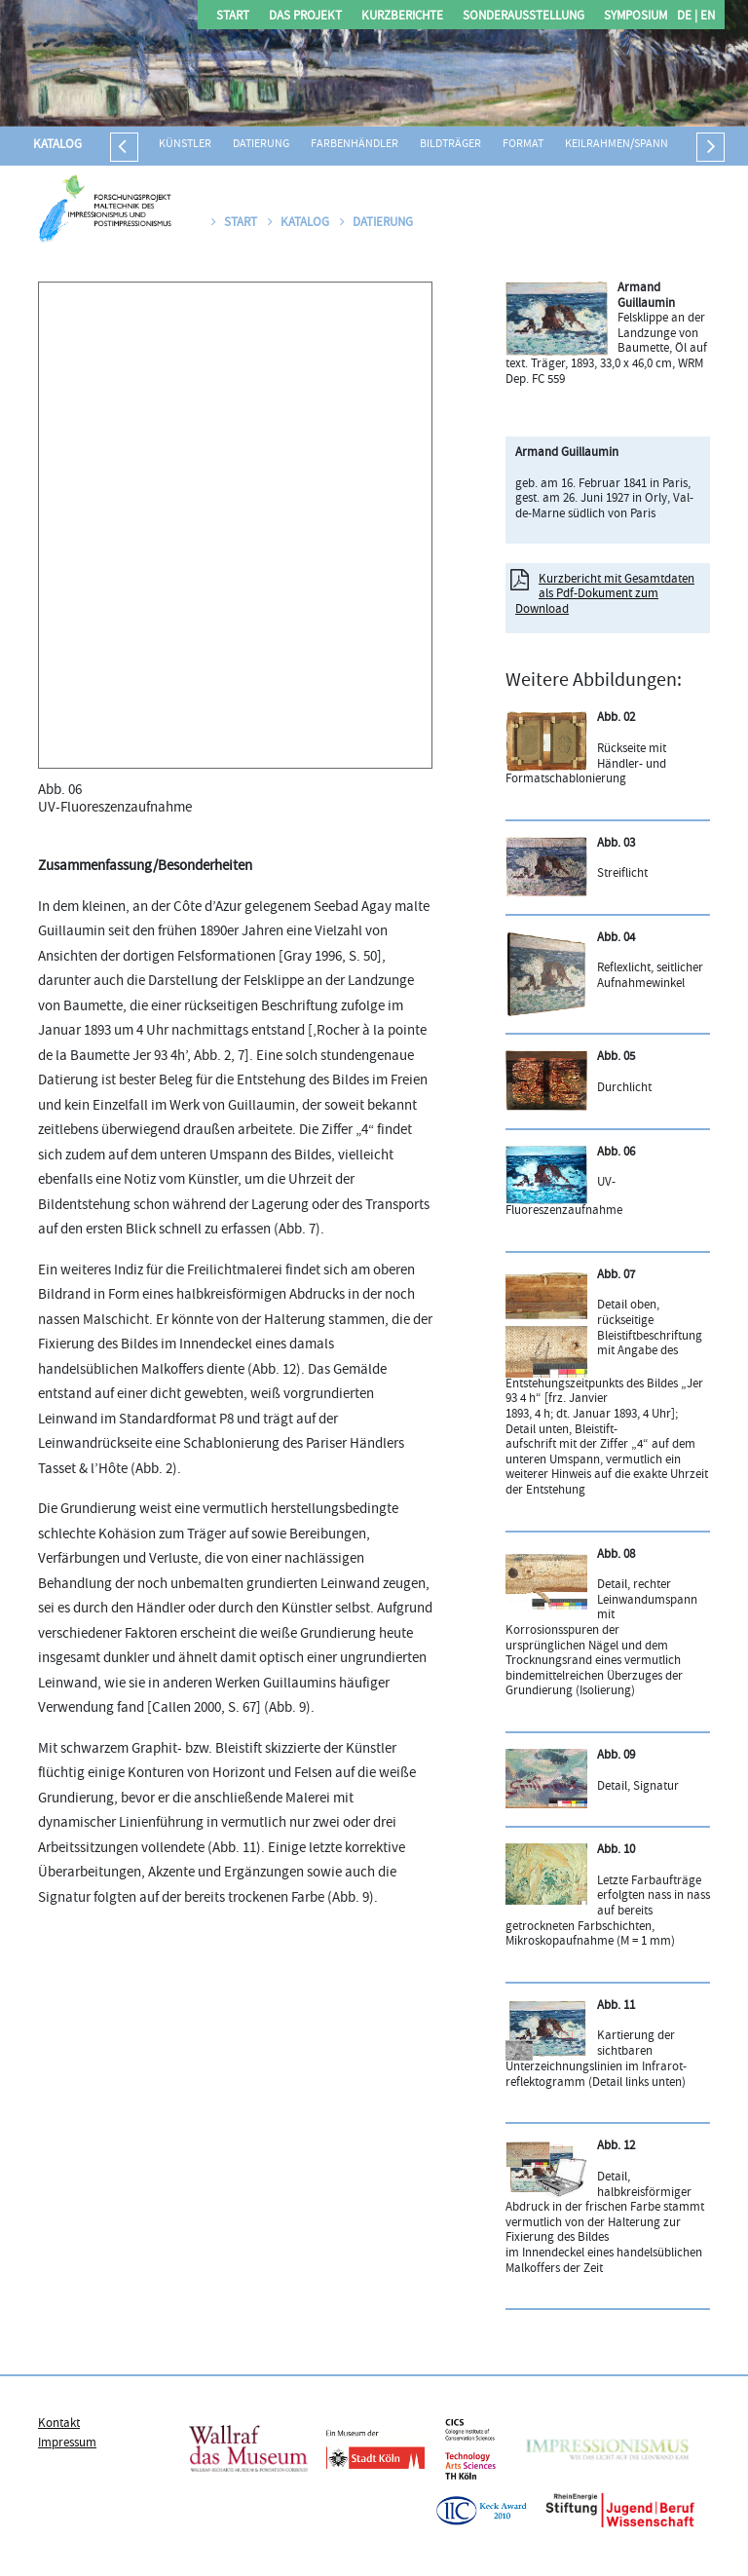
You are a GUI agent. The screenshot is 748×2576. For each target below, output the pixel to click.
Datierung (261, 144)
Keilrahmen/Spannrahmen (638, 144)
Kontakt (59, 2424)
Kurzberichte (402, 17)
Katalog (57, 145)
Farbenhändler (354, 144)
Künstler (185, 144)
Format (523, 144)
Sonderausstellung (523, 17)
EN (706, 17)
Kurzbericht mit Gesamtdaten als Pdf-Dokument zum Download (604, 595)
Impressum (67, 2443)
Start (232, 17)
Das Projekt (305, 17)
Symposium (635, 17)
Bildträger (450, 144)
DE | (687, 17)
